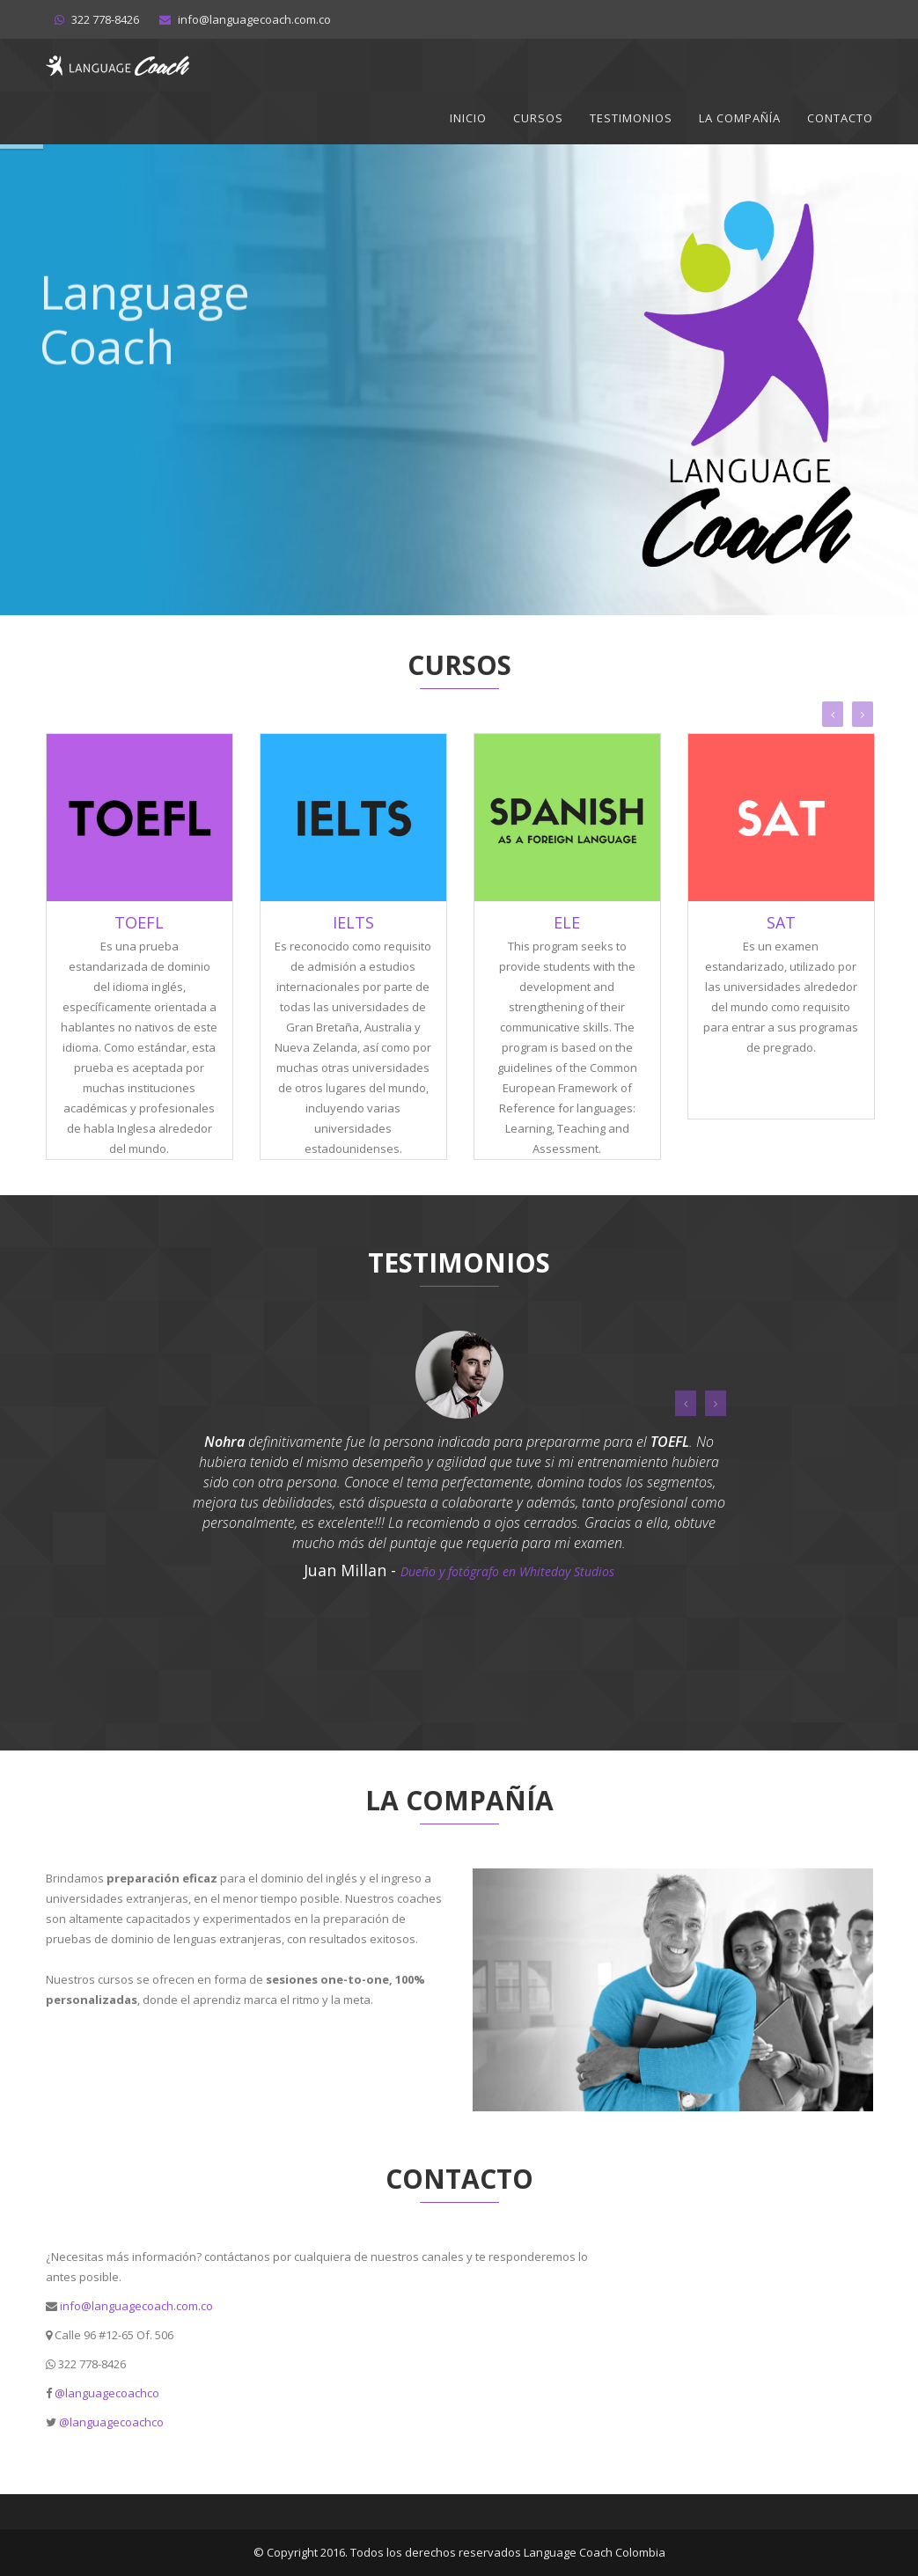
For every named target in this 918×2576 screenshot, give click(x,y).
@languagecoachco (107, 2393)
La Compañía (740, 118)
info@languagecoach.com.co (136, 2306)
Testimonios (631, 118)
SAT (781, 922)
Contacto (840, 118)
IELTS (353, 922)
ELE (567, 922)
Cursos (538, 118)
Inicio (468, 118)
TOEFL (139, 922)
